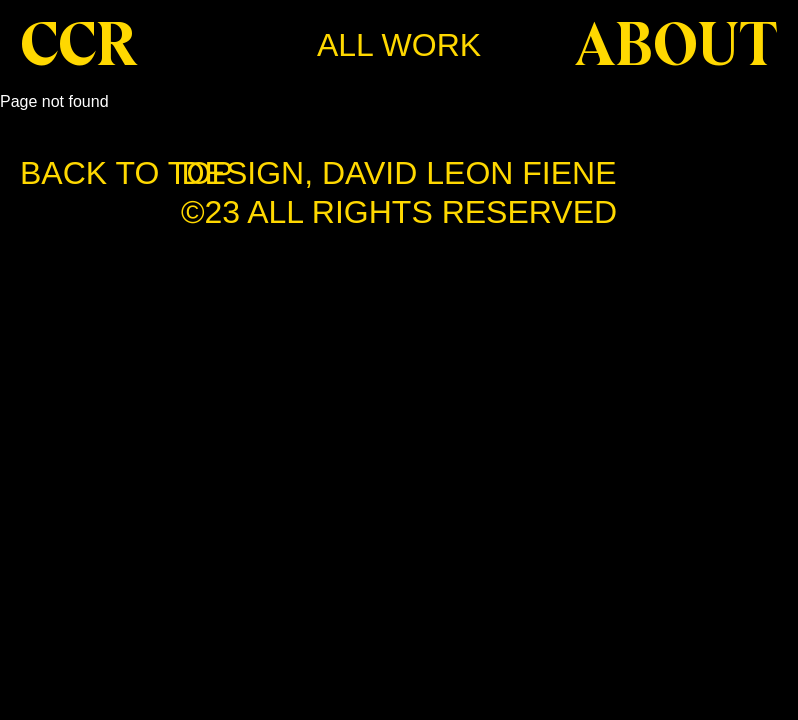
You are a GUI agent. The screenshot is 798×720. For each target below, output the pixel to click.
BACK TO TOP (126, 173)
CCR (78, 45)
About (677, 45)
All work (399, 45)
